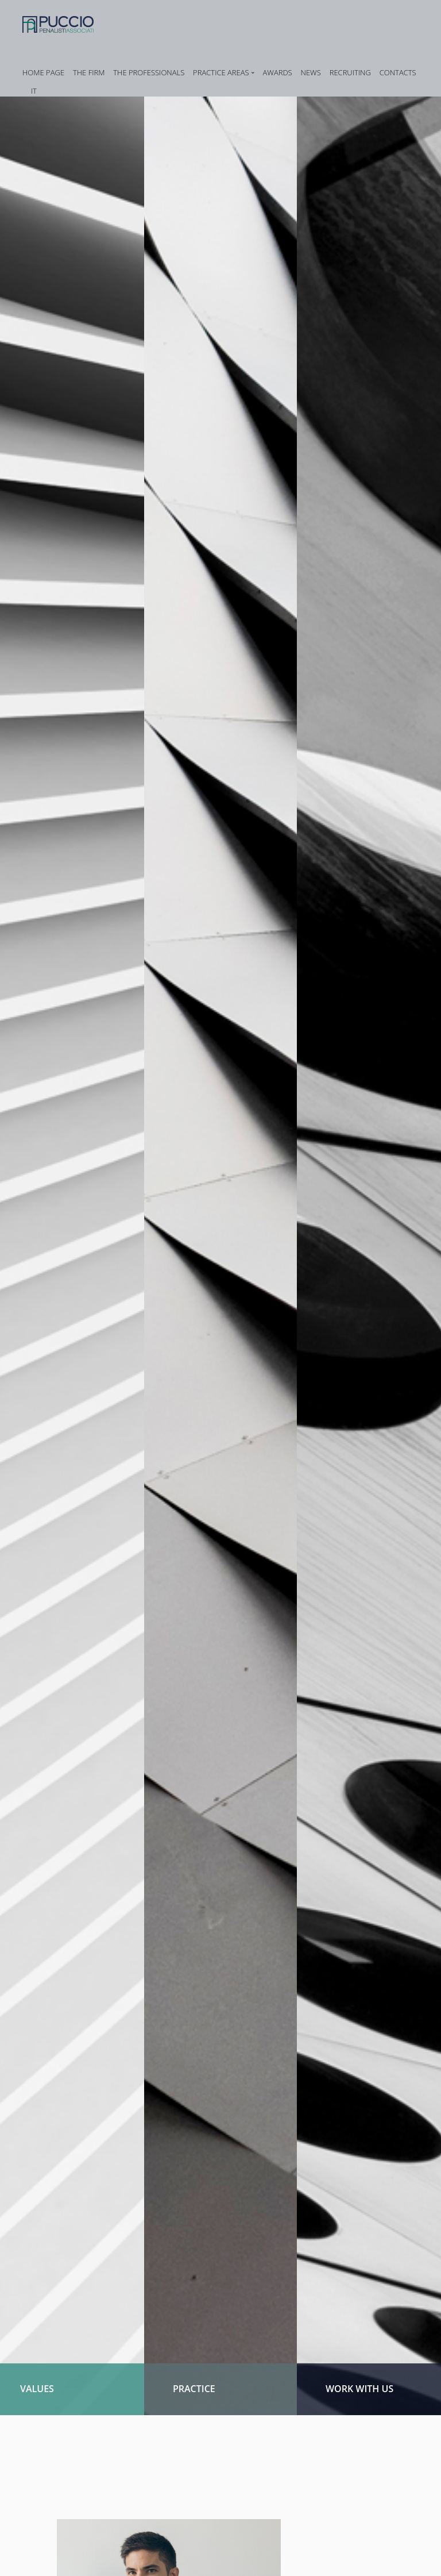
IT (34, 91)
